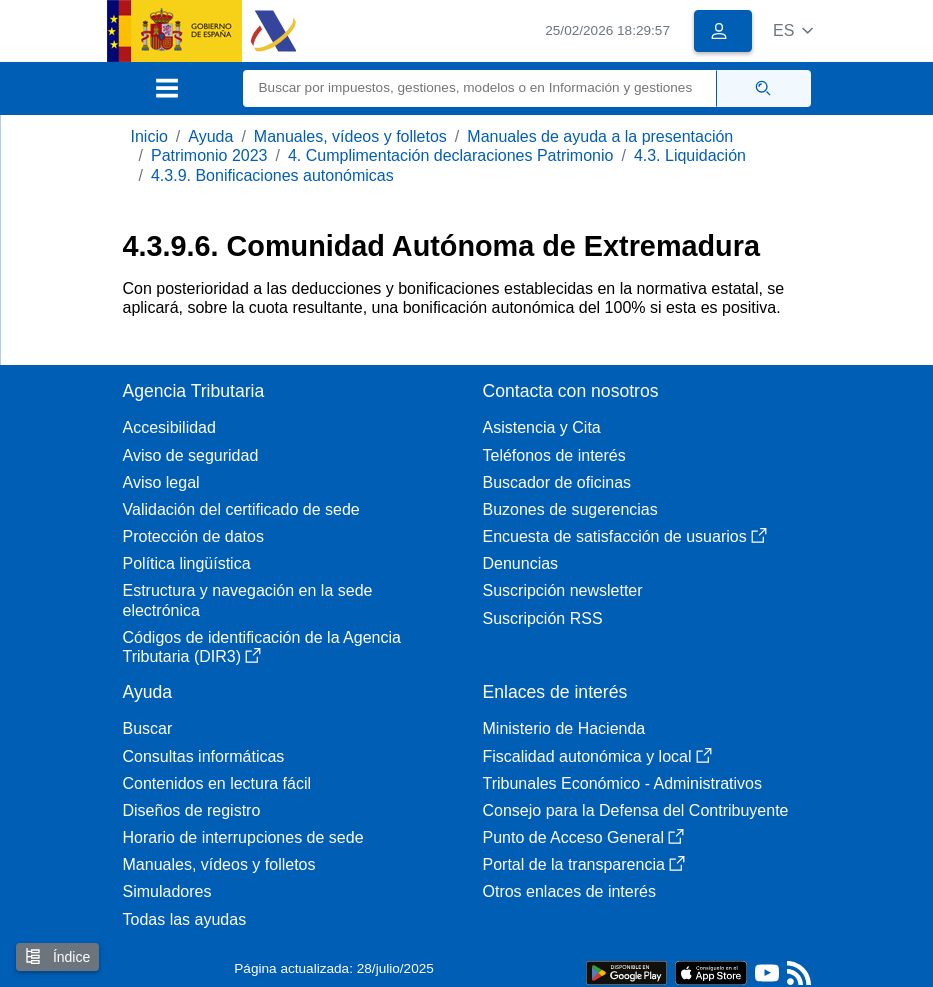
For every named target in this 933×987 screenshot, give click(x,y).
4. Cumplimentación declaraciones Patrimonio (451, 155)
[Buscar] (480, 88)
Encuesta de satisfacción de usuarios (625, 536)
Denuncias (521, 563)
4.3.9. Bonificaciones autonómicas (272, 175)
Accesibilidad (169, 427)
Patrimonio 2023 (209, 155)
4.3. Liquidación (690, 155)
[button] (793, 30)
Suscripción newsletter (563, 590)
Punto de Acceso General (583, 837)
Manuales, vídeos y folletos (350, 136)
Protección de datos (193, 536)
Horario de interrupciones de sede (243, 837)
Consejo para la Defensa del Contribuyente (636, 810)
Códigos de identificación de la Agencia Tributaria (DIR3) (262, 647)
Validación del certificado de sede (241, 509)
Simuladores (167, 891)
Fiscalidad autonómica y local (597, 756)
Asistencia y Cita (542, 427)
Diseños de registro (192, 810)
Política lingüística (187, 563)
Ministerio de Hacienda (564, 728)
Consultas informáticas (204, 756)
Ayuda (210, 136)
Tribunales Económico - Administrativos (623, 783)
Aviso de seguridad (191, 455)
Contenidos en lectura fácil (217, 783)
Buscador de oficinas (557, 482)
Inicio (149, 136)
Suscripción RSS (543, 618)
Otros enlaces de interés (569, 891)
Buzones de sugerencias (570, 509)
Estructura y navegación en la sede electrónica (248, 600)
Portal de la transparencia (584, 864)
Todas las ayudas (185, 919)
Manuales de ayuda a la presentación (600, 136)
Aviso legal (161, 482)
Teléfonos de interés (554, 455)
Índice (57, 956)
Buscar (148, 728)
